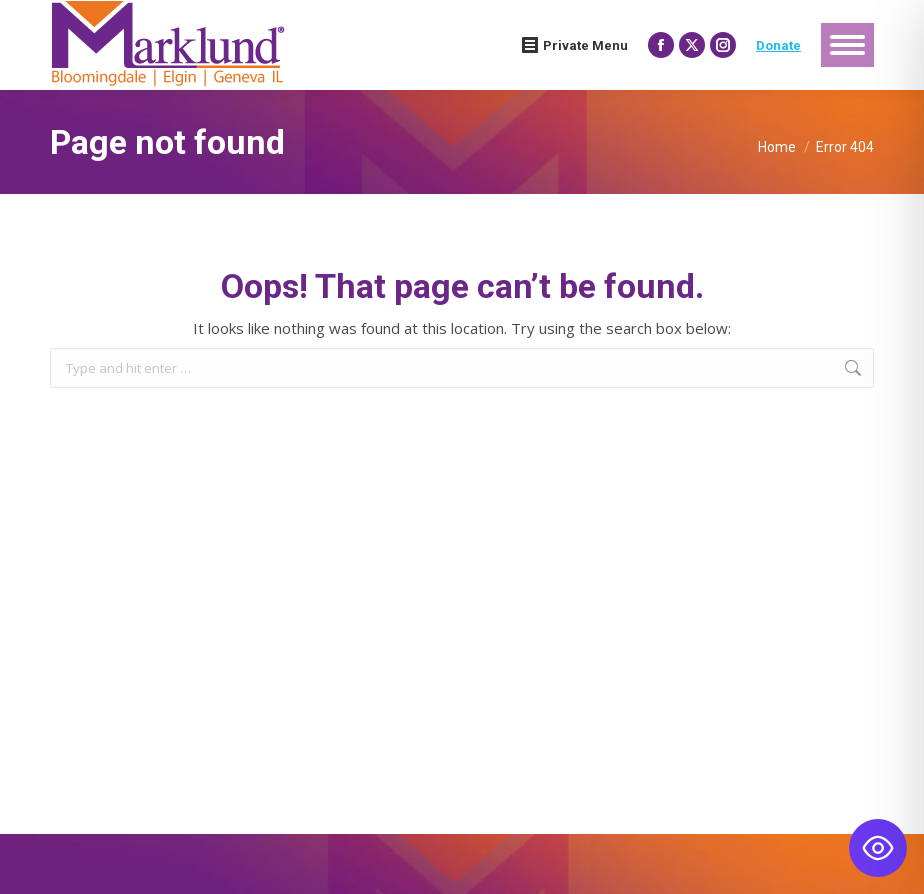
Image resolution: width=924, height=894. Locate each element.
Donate (778, 45)
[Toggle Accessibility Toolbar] (878, 848)
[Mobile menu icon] (847, 45)
